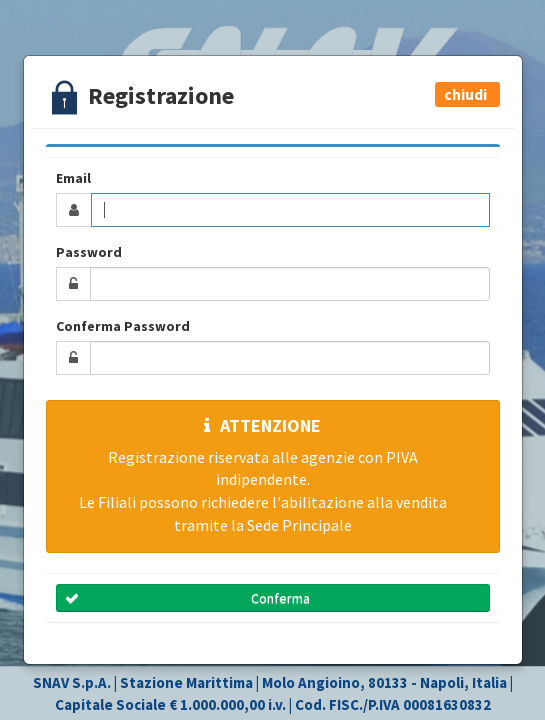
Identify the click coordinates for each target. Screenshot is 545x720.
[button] (467, 94)
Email (73, 178)
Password (89, 252)
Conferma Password (123, 326)
